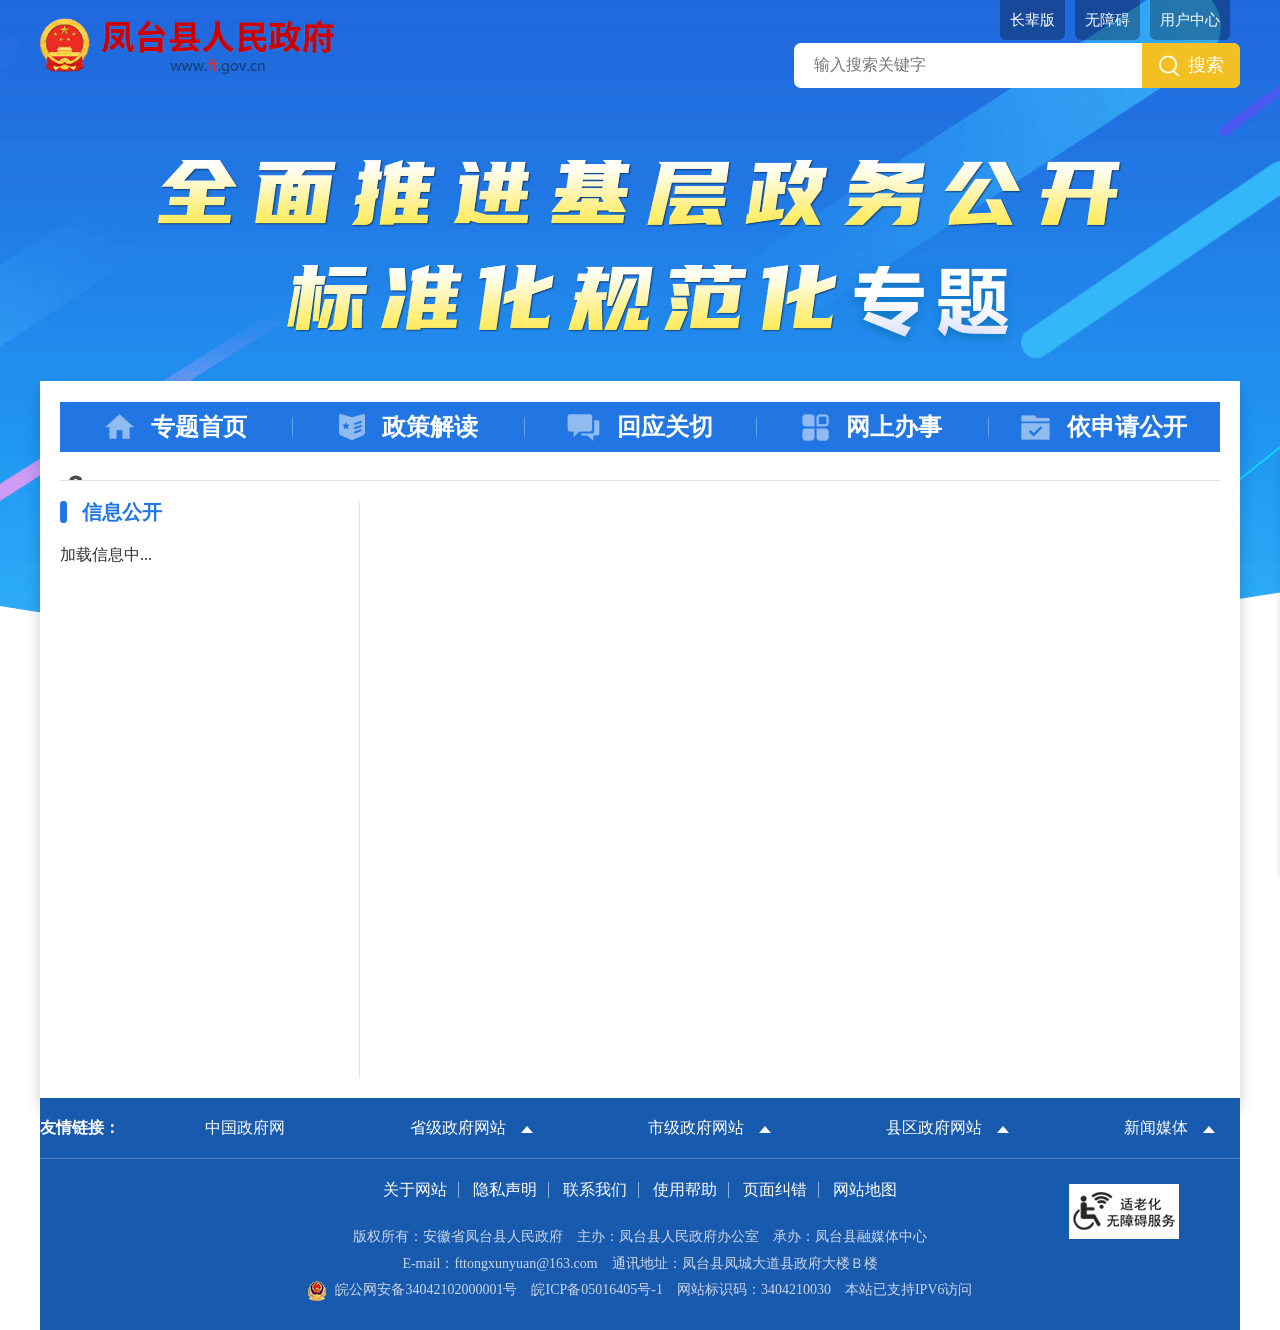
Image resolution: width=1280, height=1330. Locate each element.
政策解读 (408, 427)
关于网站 (415, 1189)
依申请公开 (1104, 427)
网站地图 (865, 1189)
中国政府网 (245, 1127)
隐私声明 (505, 1189)
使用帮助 (685, 1189)
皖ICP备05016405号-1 (596, 1289)
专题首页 (176, 427)
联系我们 (595, 1189)
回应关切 (640, 427)
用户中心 (1190, 20)
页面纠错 (775, 1189)
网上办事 (872, 427)
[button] (1032, 20)
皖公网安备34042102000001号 (412, 1289)
